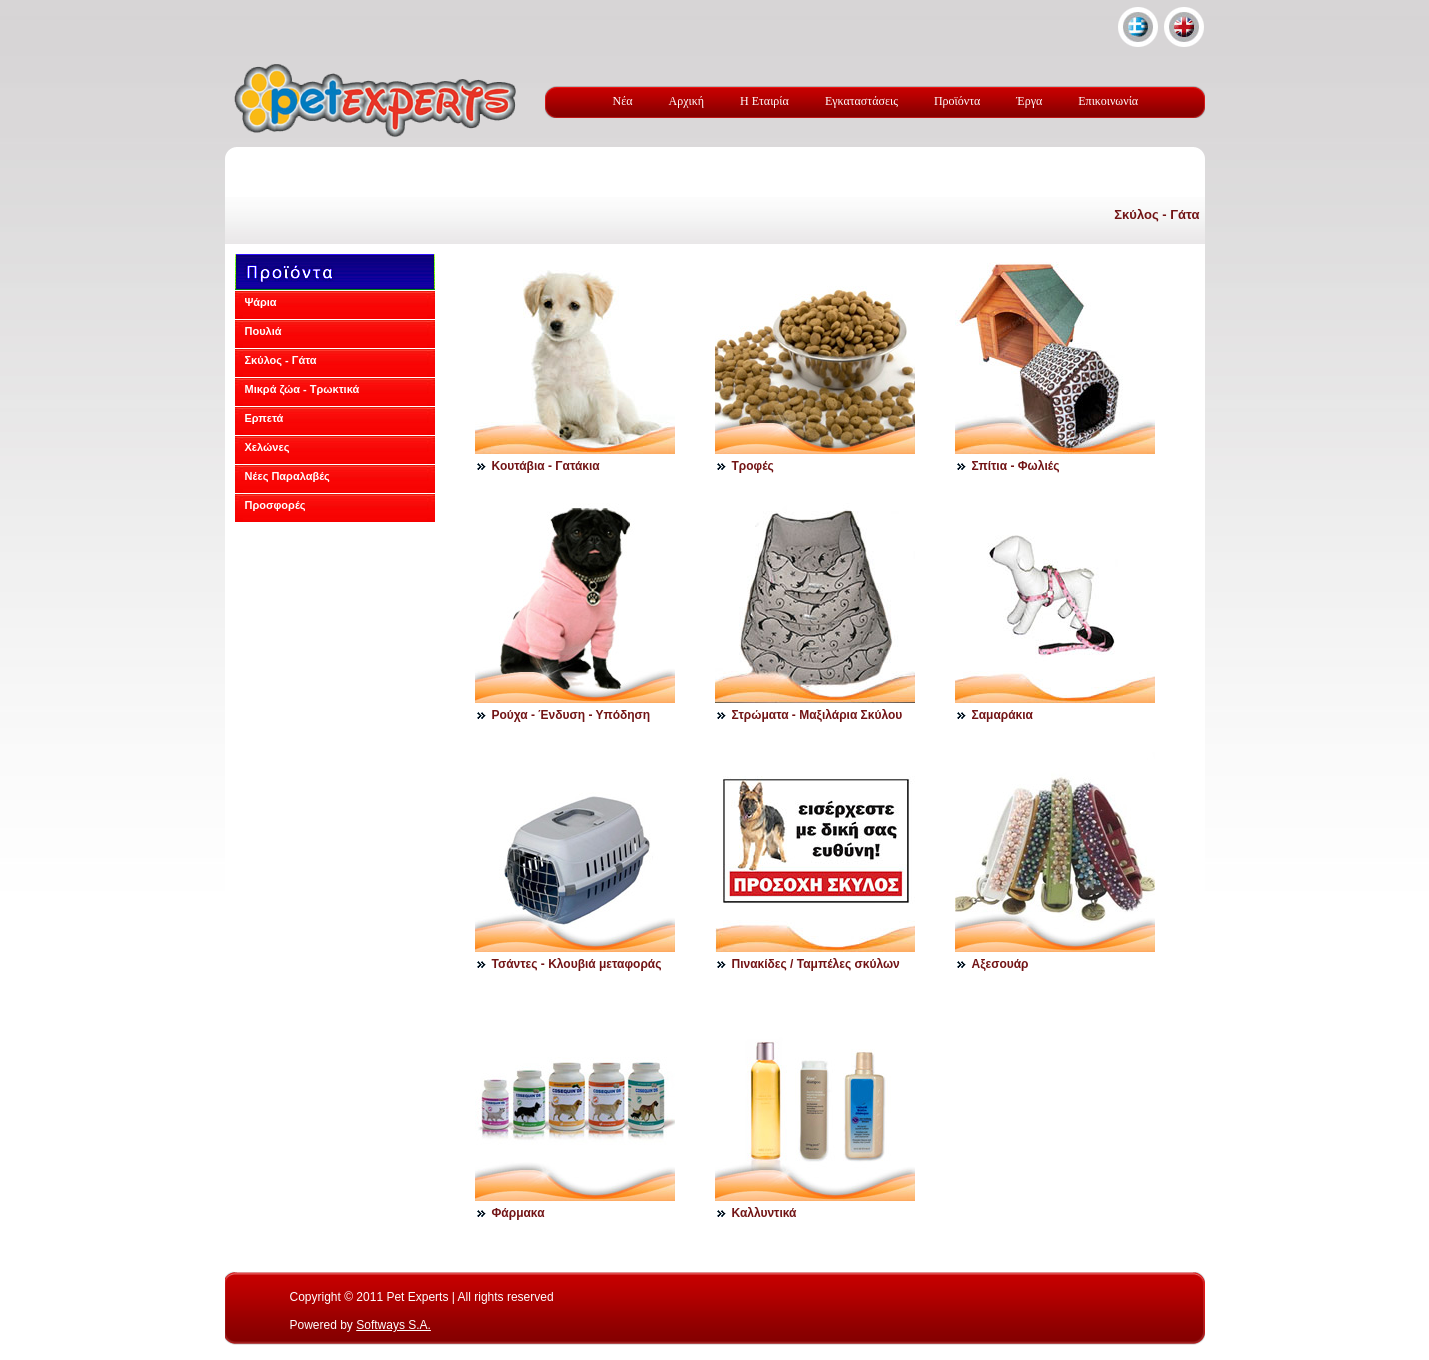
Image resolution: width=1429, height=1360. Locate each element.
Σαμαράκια (1003, 715)
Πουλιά (263, 331)
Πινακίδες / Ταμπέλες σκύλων (816, 964)
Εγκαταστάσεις (861, 101)
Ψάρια (261, 302)
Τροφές (753, 466)
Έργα (1029, 101)
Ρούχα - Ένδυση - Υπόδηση (571, 715)
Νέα (623, 101)
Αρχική (687, 101)
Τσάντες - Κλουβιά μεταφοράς (577, 964)
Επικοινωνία (1108, 101)
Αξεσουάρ (1000, 964)
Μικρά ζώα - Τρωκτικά (302, 389)
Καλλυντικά (764, 1213)
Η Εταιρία (764, 101)
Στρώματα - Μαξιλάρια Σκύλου (817, 715)
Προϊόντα (957, 101)
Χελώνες (267, 447)
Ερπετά (264, 418)
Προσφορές (275, 505)
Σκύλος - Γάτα (1156, 214)
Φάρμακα (518, 1213)
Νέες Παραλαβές (287, 476)
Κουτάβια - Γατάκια (546, 466)
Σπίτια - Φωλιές (1016, 466)
